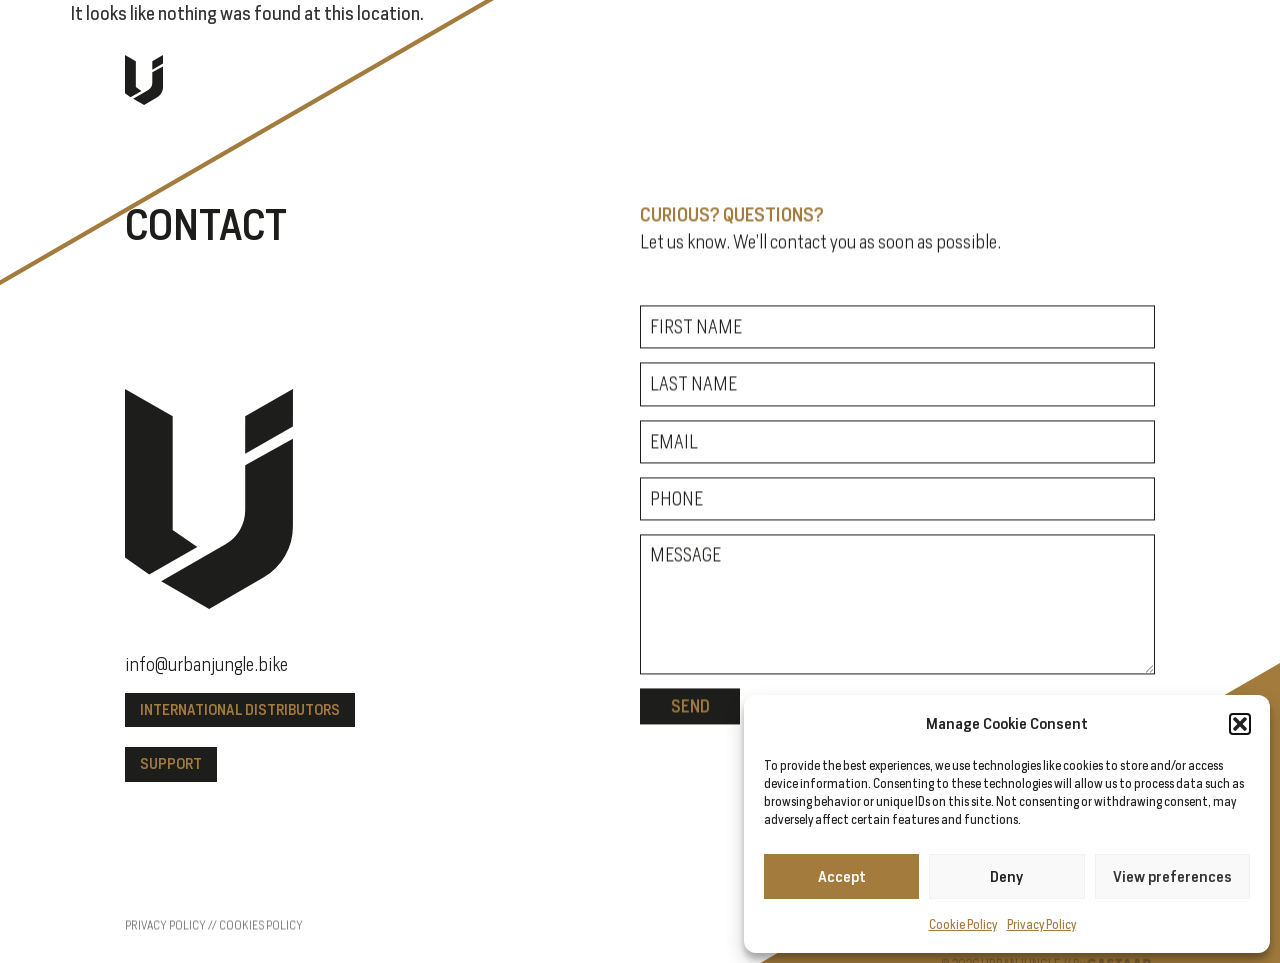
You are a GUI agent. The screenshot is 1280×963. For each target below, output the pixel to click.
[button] (1240, 724)
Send (690, 710)
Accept (842, 876)
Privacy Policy (1041, 924)
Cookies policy (261, 954)
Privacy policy (165, 954)
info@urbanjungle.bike (206, 665)
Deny (1006, 876)
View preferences (1172, 876)
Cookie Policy (963, 924)
